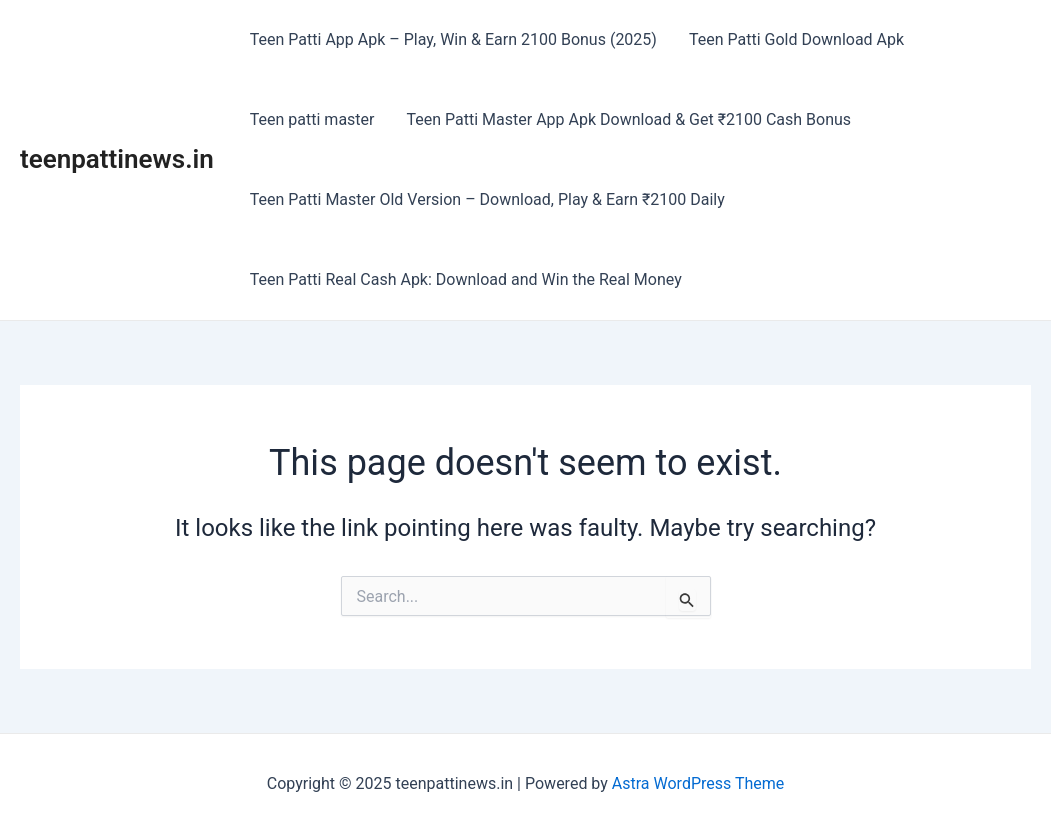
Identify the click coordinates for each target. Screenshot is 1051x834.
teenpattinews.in (117, 159)
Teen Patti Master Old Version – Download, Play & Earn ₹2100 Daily (487, 199)
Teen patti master (312, 119)
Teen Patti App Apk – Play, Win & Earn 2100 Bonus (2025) (453, 39)
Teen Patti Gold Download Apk (796, 39)
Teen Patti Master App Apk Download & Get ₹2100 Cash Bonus (629, 119)
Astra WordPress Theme (698, 783)
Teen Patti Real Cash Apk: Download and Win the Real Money (466, 279)
